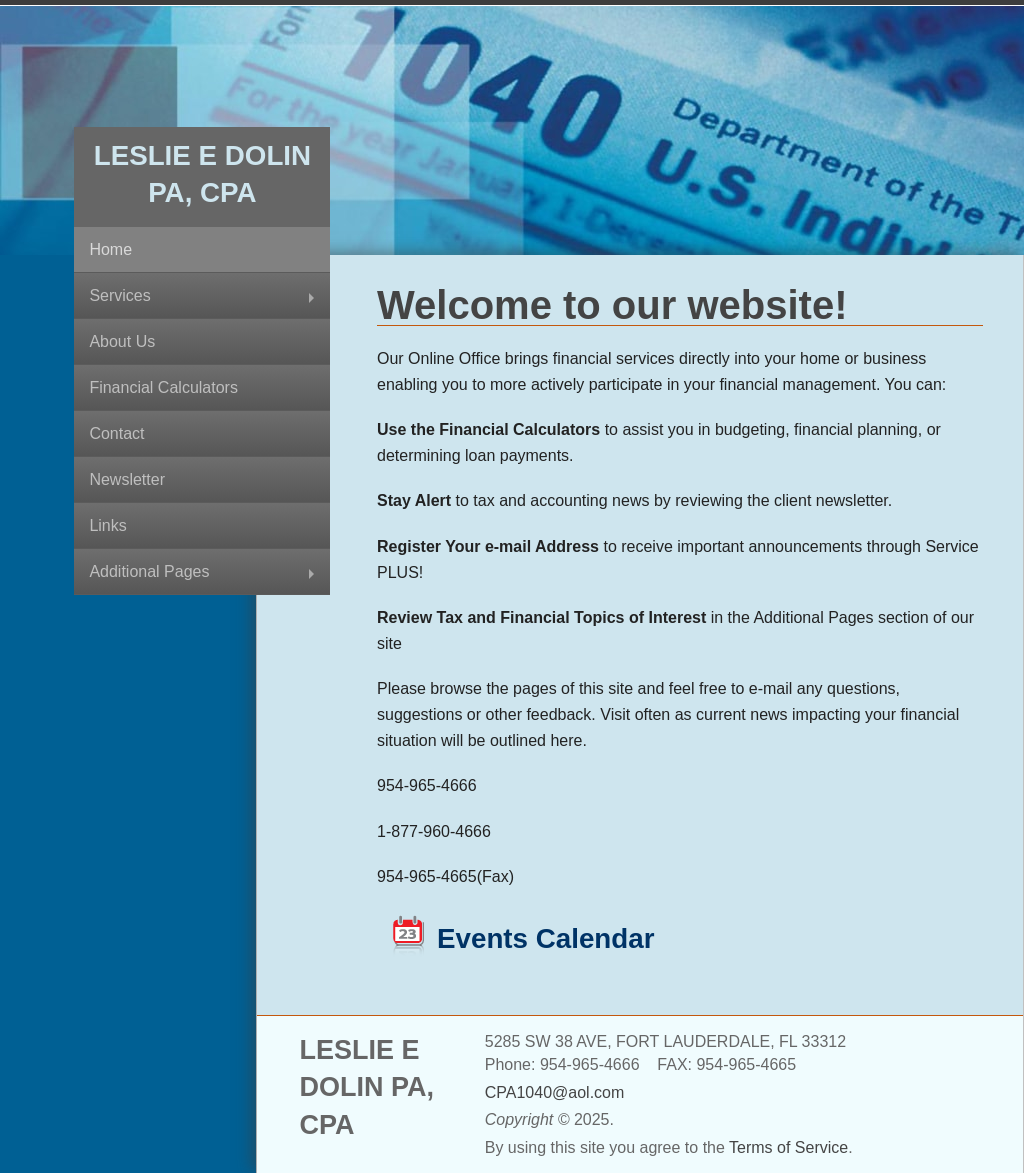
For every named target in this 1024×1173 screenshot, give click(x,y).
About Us (122, 341)
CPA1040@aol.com (555, 1092)
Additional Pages (149, 571)
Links (107, 525)
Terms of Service (788, 1147)
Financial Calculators (163, 387)
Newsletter (127, 479)
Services (119, 295)
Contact (116, 433)
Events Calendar (545, 938)
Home (110, 249)
